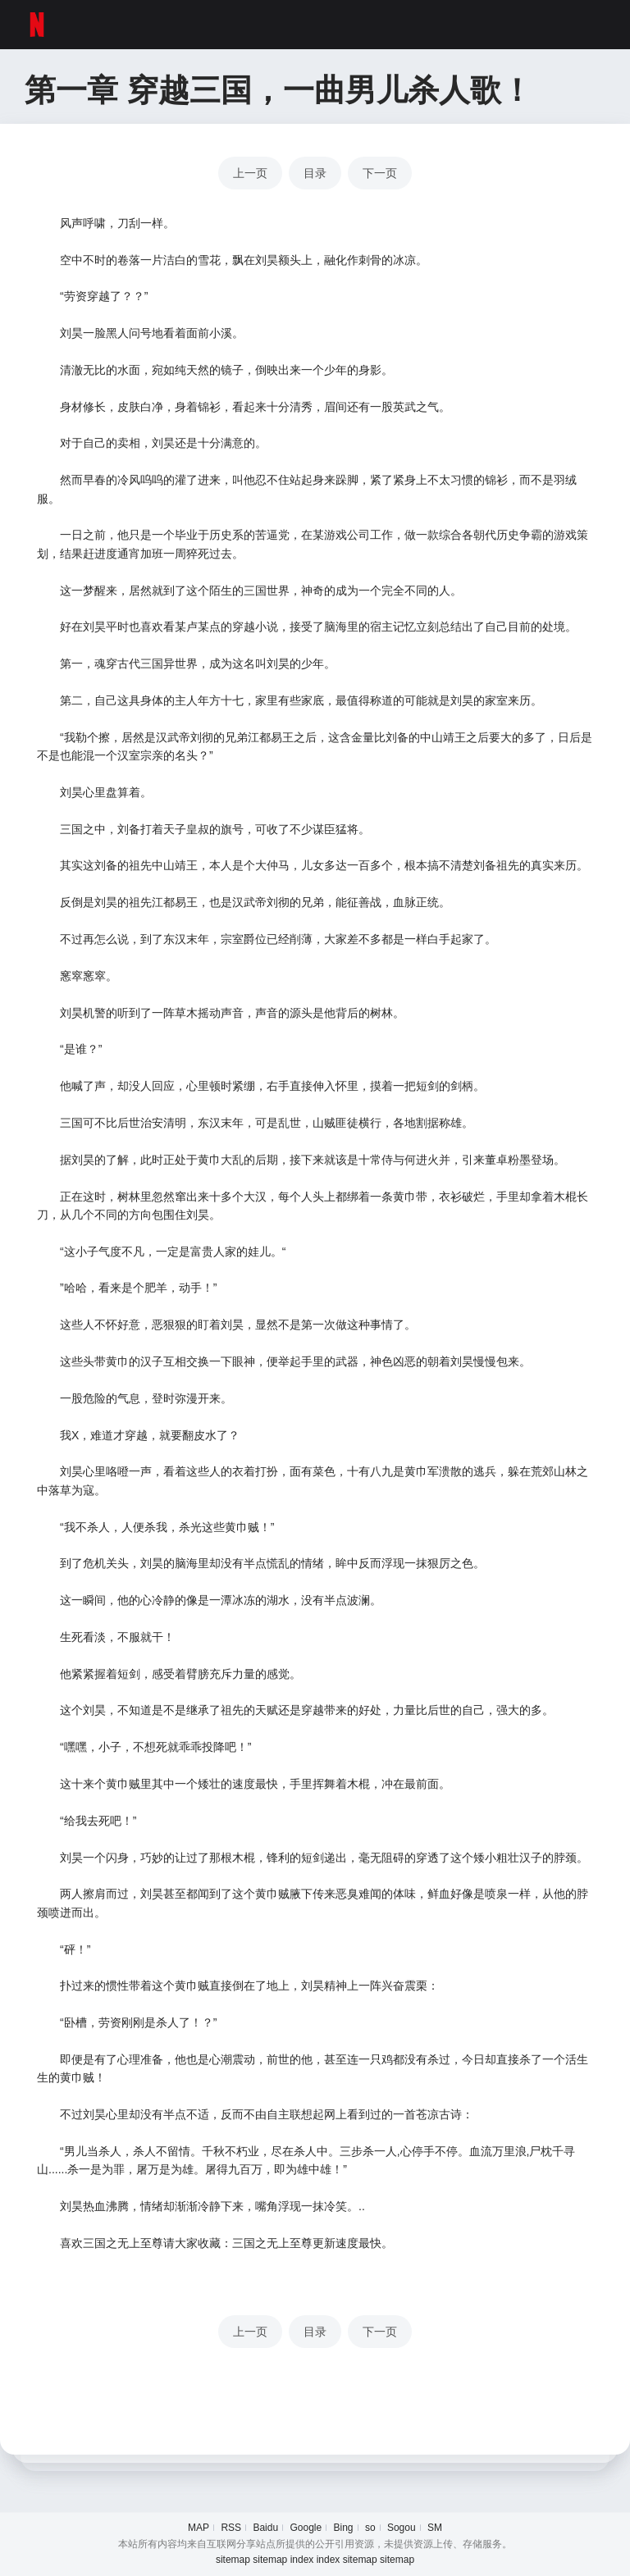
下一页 (380, 173)
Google (306, 2527)
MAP (198, 2527)
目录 (315, 173)
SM (434, 2527)
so (370, 2527)
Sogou (401, 2527)
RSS (231, 2527)
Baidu (265, 2527)
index (302, 2559)
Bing (344, 2527)
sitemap (233, 2559)
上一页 (250, 173)
